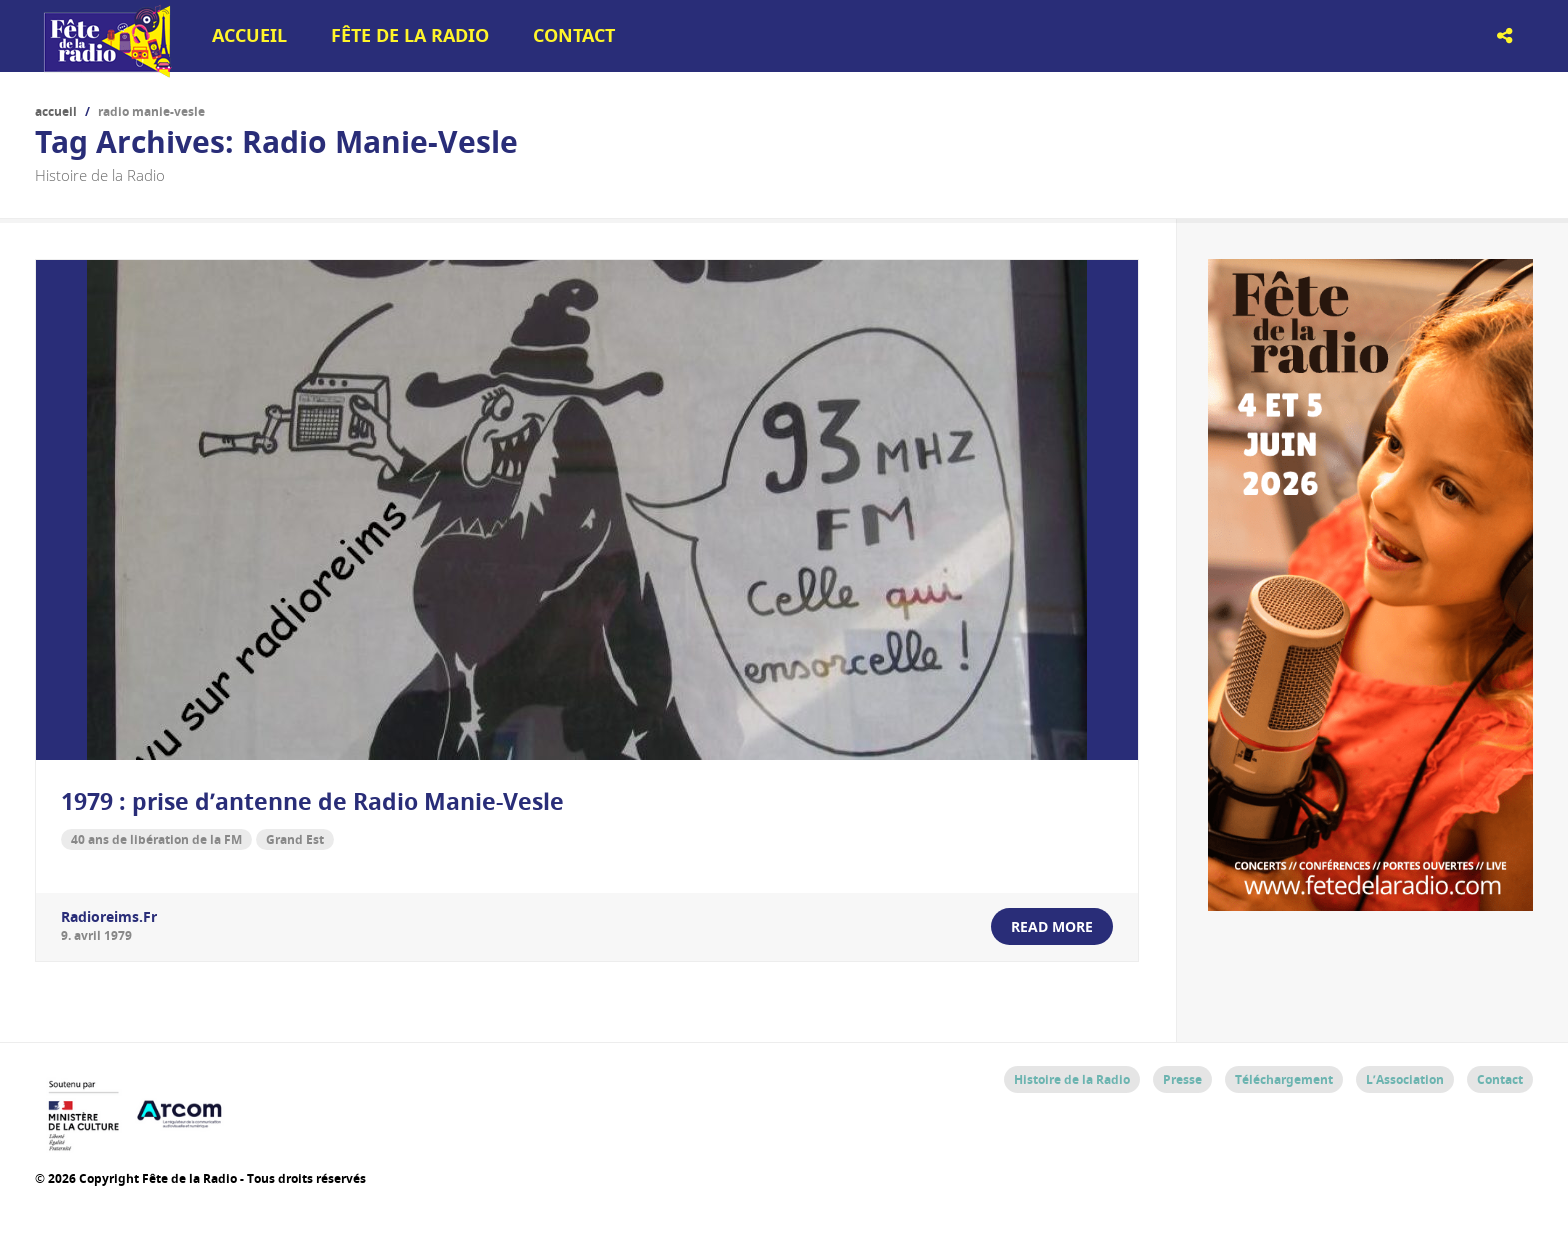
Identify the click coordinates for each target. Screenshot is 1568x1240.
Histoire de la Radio (1072, 1079)
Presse (1182, 1079)
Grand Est (295, 839)
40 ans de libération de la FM (156, 839)
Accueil (249, 35)
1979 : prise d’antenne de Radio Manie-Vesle (312, 801)
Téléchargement (1284, 1079)
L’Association (1405, 1079)
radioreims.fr (109, 916)
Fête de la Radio (410, 35)
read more (1052, 926)
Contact (574, 35)
